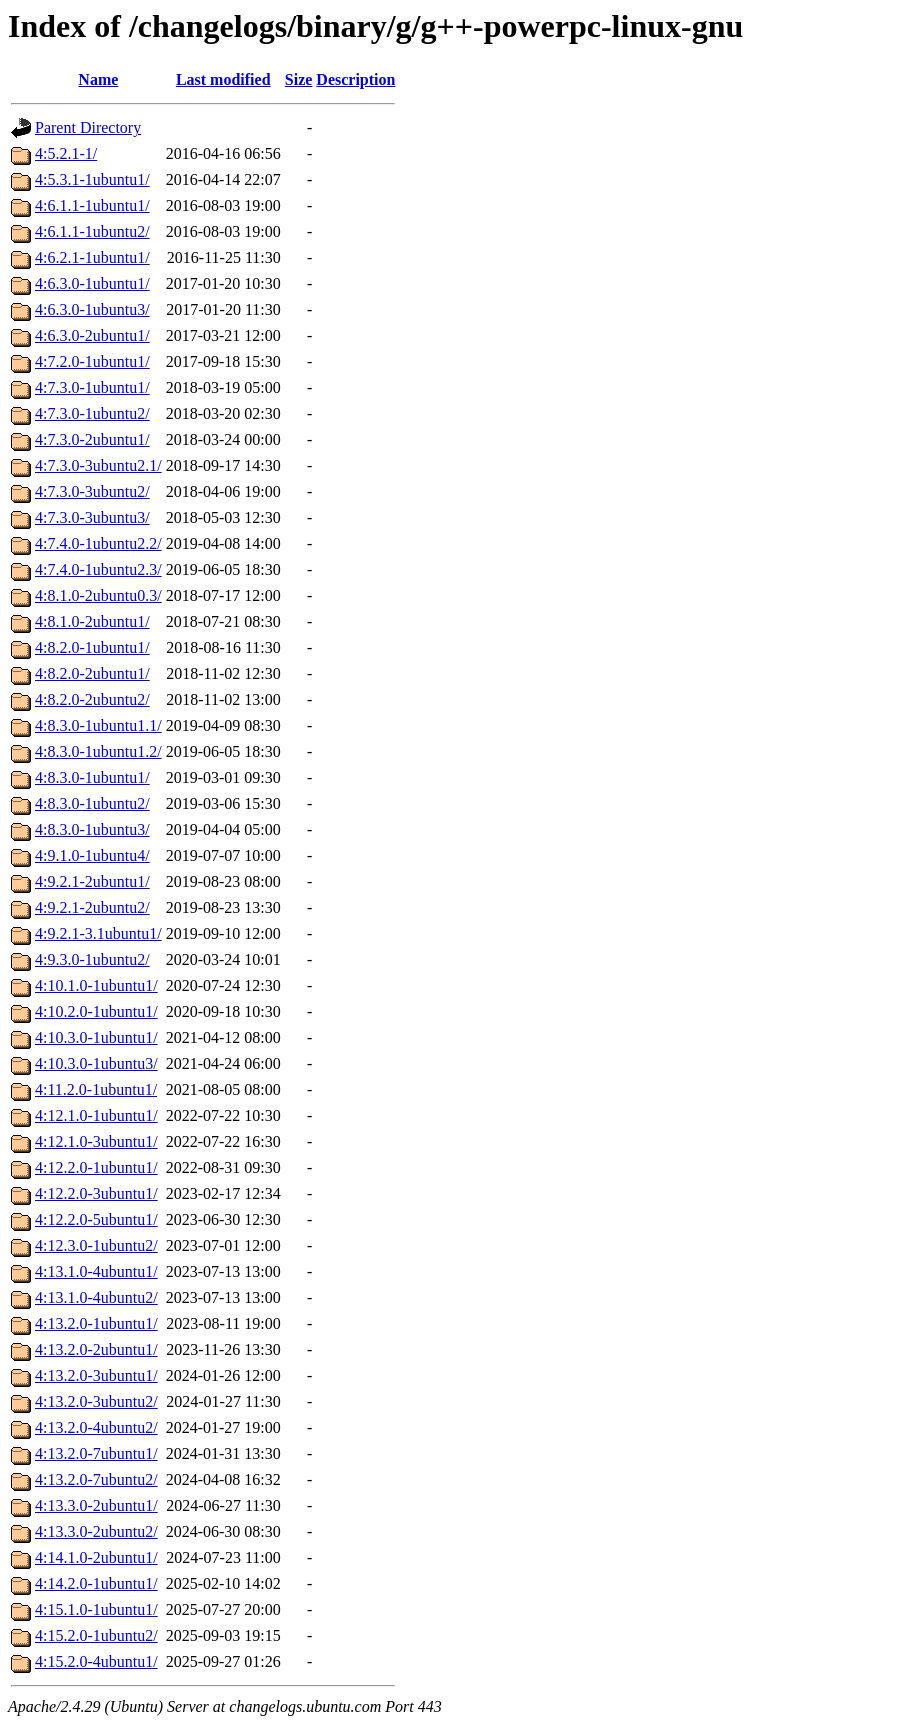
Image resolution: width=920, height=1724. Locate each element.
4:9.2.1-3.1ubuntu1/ (98, 933)
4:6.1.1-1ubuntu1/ (92, 205)
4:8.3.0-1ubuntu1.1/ (98, 725)
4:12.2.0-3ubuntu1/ (96, 1193)
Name (98, 79)
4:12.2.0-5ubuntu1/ (96, 1219)
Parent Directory (88, 127)
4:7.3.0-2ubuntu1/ (92, 439)
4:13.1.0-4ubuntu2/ (96, 1297)
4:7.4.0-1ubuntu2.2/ (98, 543)
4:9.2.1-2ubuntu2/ (92, 907)
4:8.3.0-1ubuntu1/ (92, 777)
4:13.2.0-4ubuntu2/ (96, 1427)
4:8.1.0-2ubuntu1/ (92, 621)
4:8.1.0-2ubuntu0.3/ (98, 595)
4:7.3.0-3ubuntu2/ (92, 491)
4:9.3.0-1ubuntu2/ (92, 959)
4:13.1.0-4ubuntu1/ (96, 1271)
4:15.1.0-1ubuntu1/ (96, 1609)
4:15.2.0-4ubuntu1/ (96, 1661)
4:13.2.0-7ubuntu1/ (96, 1453)
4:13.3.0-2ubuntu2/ (96, 1531)
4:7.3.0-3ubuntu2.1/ (98, 465)
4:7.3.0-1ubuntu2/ (92, 413)
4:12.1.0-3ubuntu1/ (96, 1141)
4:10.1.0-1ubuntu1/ (96, 985)
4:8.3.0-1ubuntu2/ (92, 803)
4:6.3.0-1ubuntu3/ (92, 309)
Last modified (223, 79)
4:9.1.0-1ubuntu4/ (92, 855)
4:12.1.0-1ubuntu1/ (96, 1115)
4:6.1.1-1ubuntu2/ (92, 231)
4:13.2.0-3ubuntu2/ (96, 1401)
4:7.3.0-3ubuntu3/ (92, 517)
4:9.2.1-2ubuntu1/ (92, 881)
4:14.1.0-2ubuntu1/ (96, 1557)
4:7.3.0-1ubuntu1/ (92, 387)
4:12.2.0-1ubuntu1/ (96, 1167)
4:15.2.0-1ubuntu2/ (96, 1635)
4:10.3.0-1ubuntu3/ (96, 1063)
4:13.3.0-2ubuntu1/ (96, 1505)
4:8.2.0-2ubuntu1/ (92, 673)
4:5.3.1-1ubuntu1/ (92, 179)
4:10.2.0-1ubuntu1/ (96, 1011)
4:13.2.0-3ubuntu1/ (96, 1375)
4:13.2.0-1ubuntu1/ (96, 1323)
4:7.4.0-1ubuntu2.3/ (98, 569)
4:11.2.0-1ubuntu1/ (96, 1089)
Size (299, 79)
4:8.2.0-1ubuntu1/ (92, 647)
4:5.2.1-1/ (66, 153)
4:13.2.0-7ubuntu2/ (96, 1479)
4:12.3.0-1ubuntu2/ (96, 1245)
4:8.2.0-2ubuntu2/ (92, 699)
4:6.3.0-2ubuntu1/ (92, 335)
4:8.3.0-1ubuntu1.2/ (98, 751)
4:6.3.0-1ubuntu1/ (92, 283)
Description (355, 79)
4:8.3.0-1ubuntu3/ (92, 829)
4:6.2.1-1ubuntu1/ (92, 257)
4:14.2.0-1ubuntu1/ (96, 1583)
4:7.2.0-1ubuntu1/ (92, 361)
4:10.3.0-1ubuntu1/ (96, 1037)
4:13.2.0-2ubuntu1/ (96, 1349)
